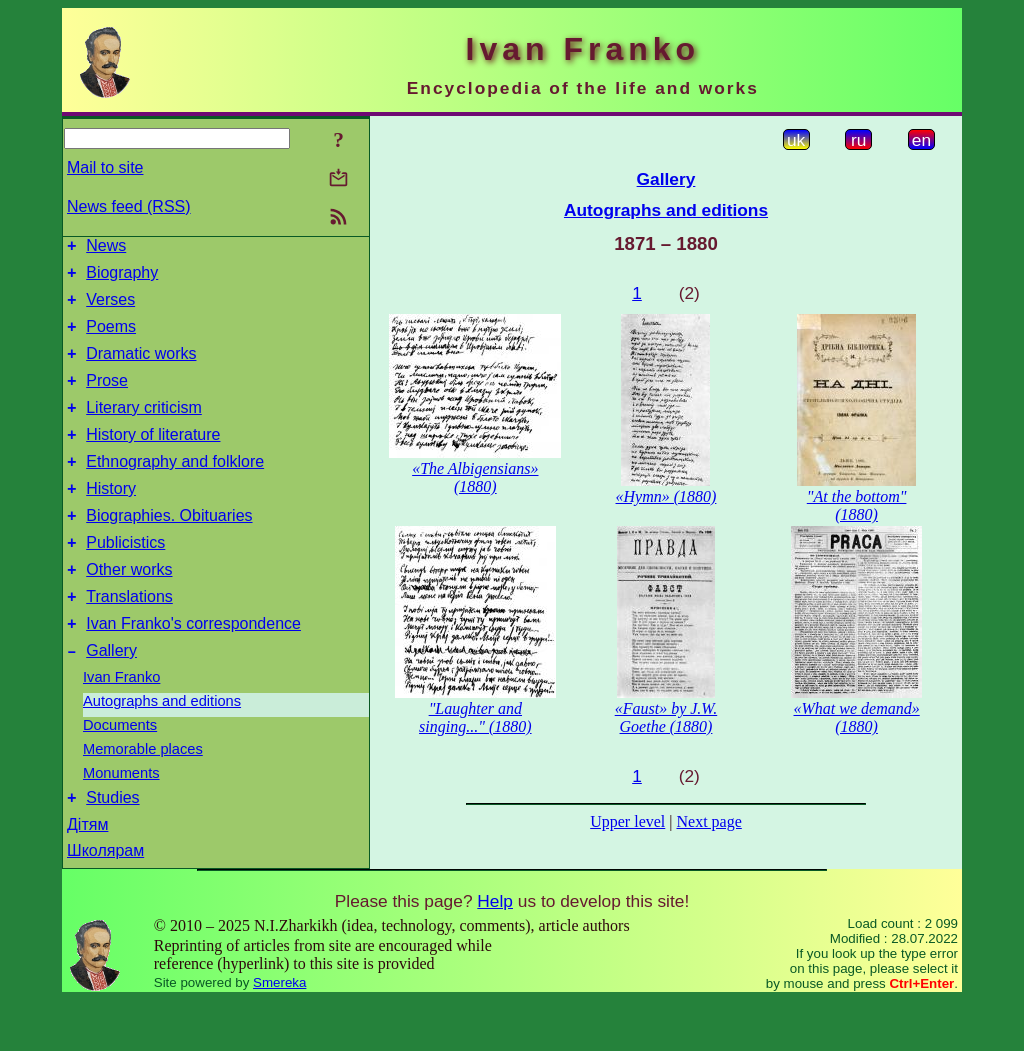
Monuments (121, 821)
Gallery (111, 698)
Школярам (105, 901)
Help (495, 952)
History (111, 518)
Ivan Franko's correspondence (193, 668)
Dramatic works (141, 368)
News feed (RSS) (129, 206)
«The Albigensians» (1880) (475, 477)
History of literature (153, 458)
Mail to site (105, 167)
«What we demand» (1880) (857, 717)
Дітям (87, 875)
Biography (122, 278)
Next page (708, 821)
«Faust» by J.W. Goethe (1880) (666, 717)
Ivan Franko (121, 725)
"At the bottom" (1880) (857, 505)
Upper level (627, 821)
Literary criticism (144, 428)
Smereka (279, 1033)
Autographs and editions (162, 749)
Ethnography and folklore (175, 488)
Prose (107, 398)
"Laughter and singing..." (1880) (475, 717)
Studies (112, 848)
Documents (120, 773)
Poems (111, 338)
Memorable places (143, 797)
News (106, 248)
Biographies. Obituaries (169, 548)
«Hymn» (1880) (666, 496)
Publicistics (125, 578)
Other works (129, 608)
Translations (129, 638)
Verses (110, 308)
